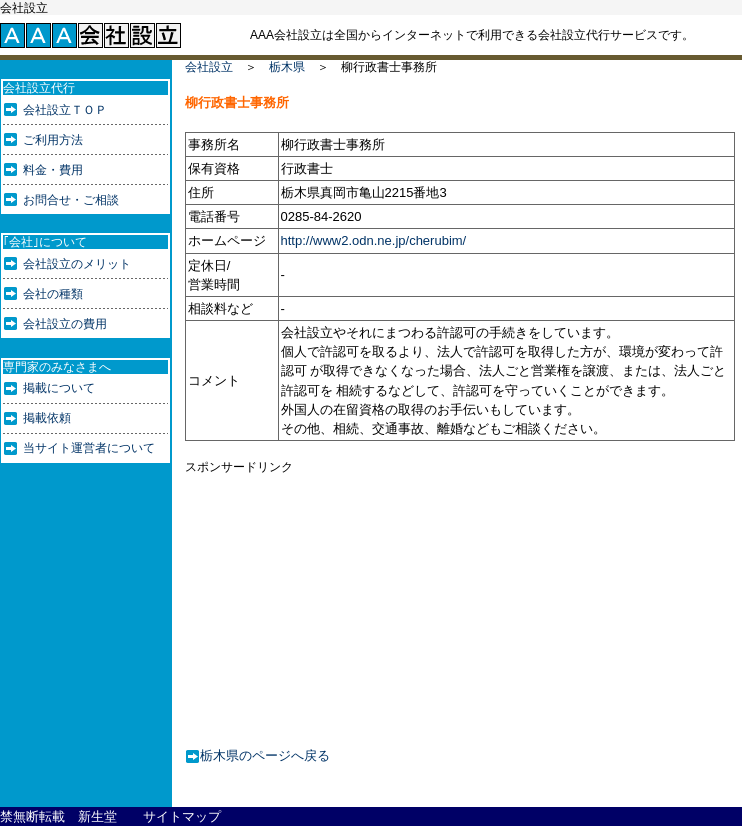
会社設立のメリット (77, 264)
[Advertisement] (340, 599)
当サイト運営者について (89, 448)
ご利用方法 (53, 140)
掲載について (59, 388)
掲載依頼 (47, 418)
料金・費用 (53, 170)
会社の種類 (53, 294)
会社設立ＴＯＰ (65, 110)
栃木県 (287, 67)
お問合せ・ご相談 (71, 200)
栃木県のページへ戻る (265, 754)
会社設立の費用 (65, 324)
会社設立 (209, 67)
